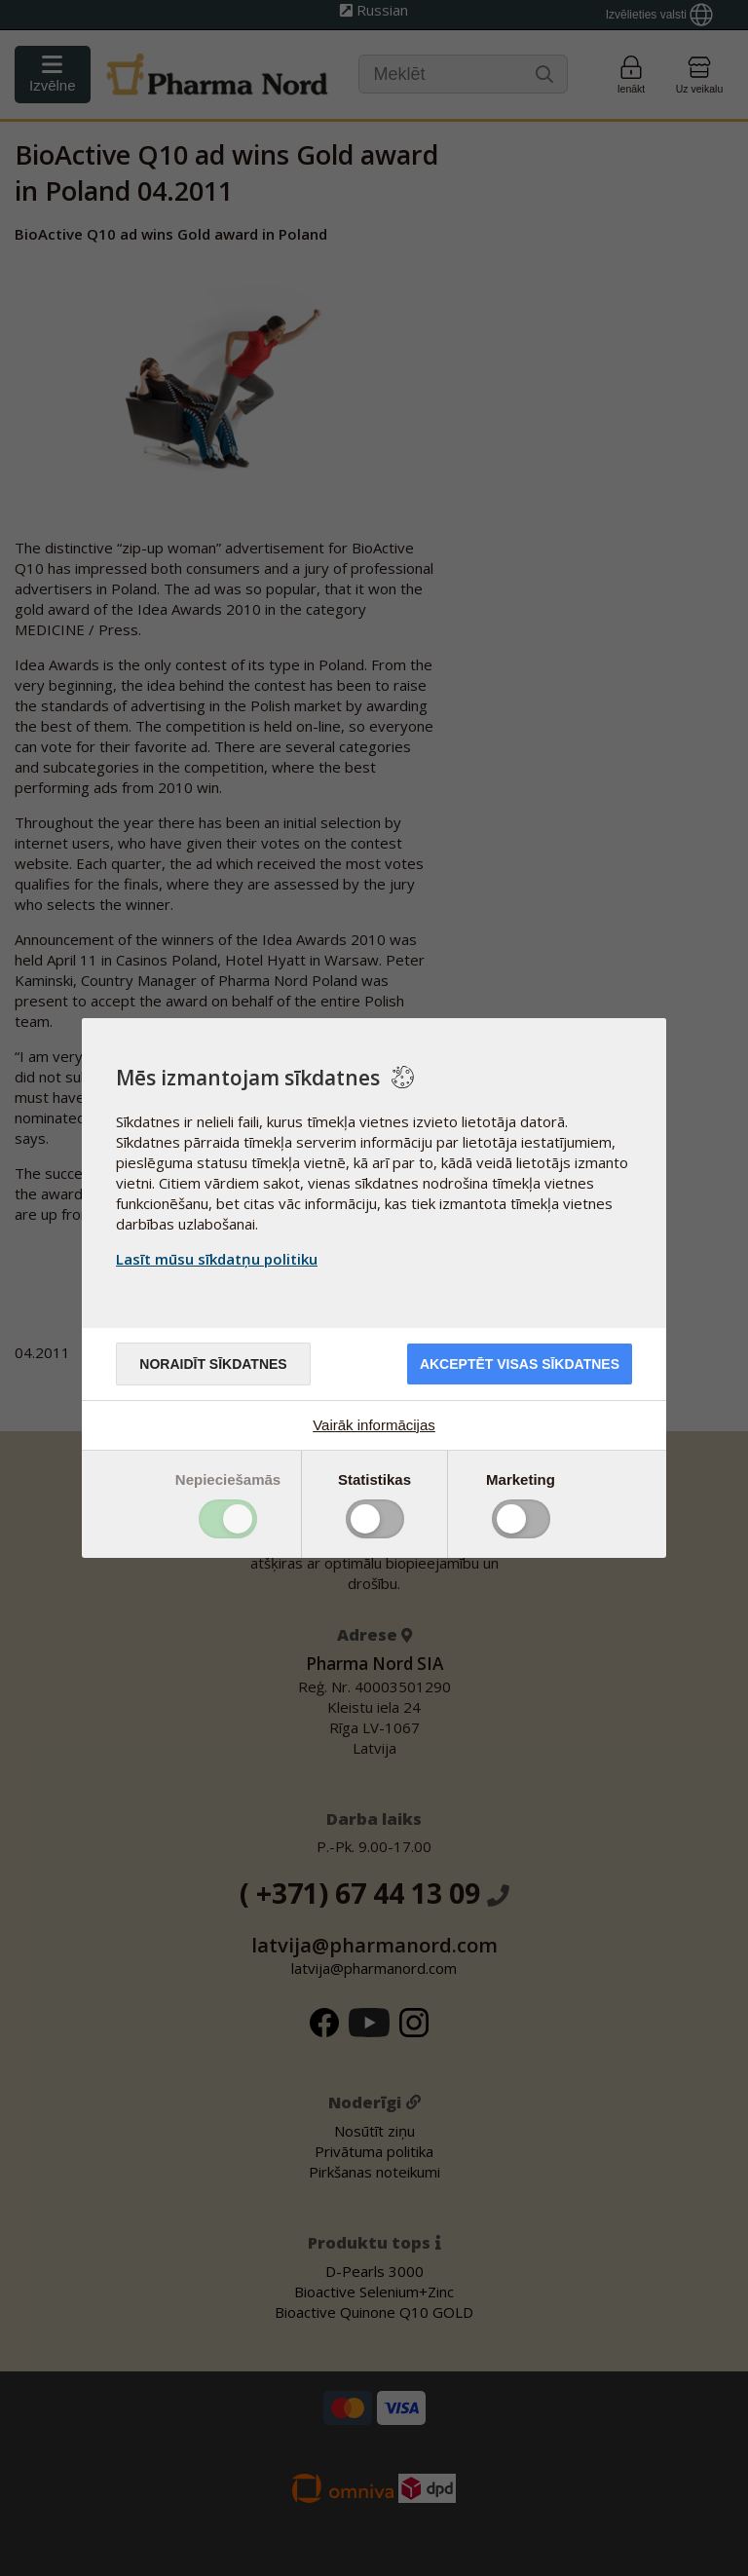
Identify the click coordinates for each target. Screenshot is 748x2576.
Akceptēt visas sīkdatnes (519, 1364)
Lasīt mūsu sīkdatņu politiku (217, 1259)
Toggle (228, 1518)
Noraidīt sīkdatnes (212, 1364)
